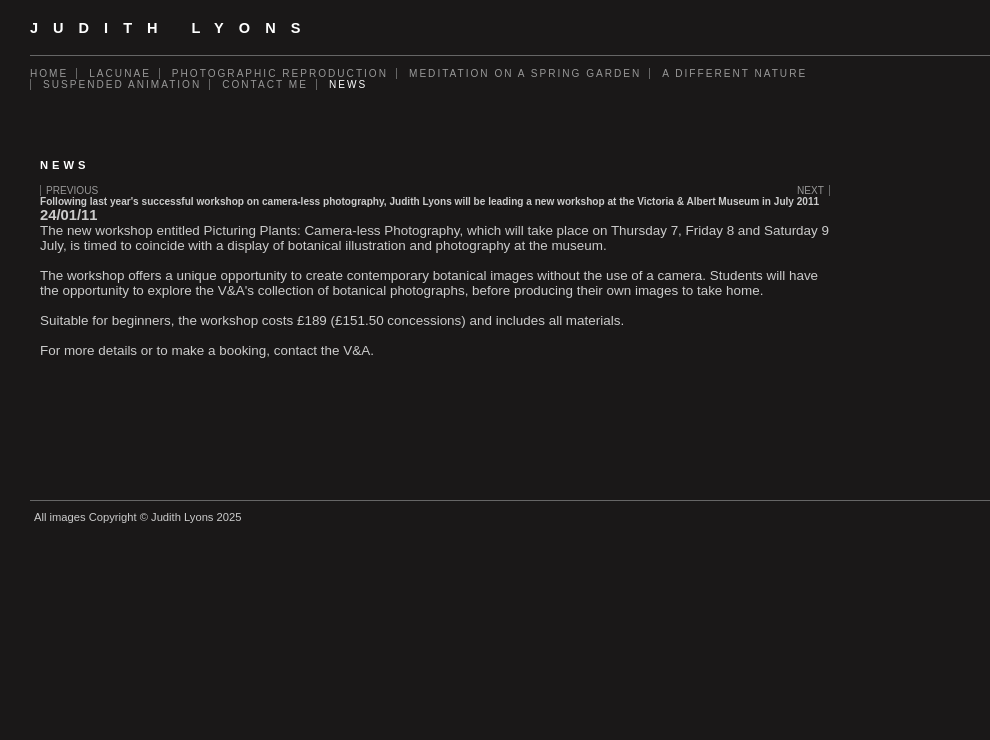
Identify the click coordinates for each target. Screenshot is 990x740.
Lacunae (120, 73)
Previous (72, 190)
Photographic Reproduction (280, 73)
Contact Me (265, 84)
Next (810, 190)
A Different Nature (734, 73)
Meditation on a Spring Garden (525, 73)
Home (49, 73)
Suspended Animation (122, 84)
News (348, 84)
